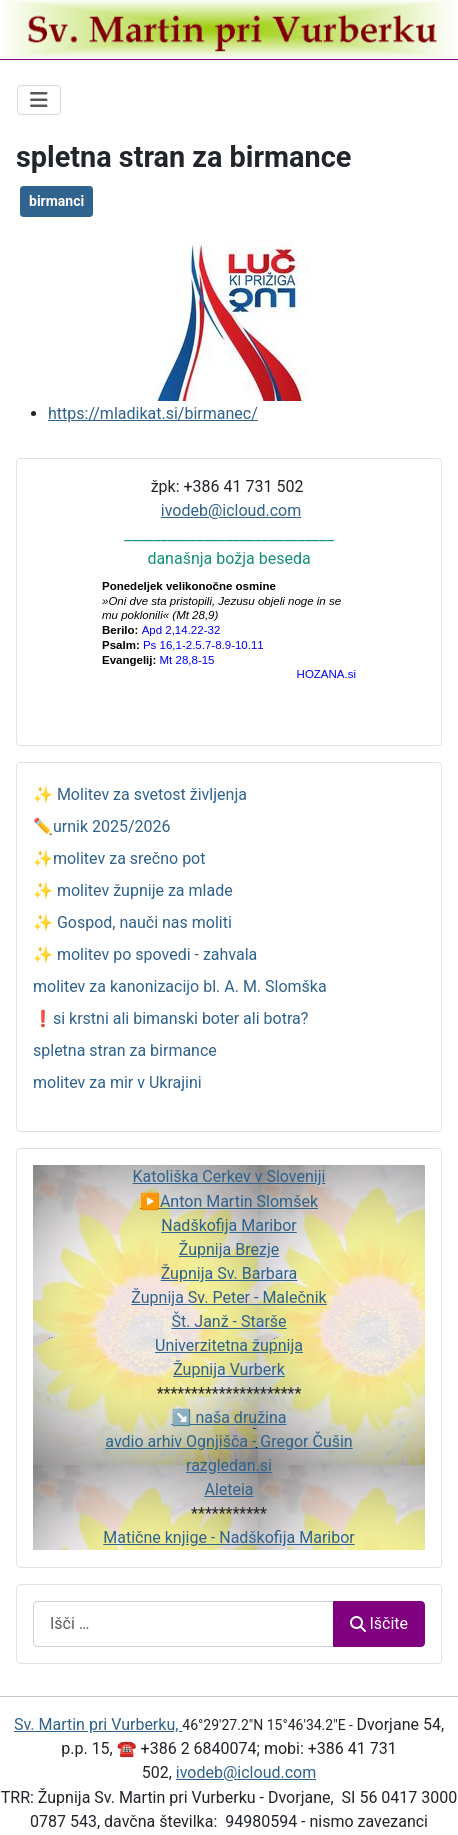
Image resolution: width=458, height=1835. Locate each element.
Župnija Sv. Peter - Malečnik (228, 1297)
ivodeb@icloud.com (231, 510)
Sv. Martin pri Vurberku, (98, 1724)
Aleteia (228, 1489)
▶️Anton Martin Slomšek (229, 1201)
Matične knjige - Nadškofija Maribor (228, 1537)
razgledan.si (229, 1465)
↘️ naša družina (229, 1417)
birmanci (56, 201)
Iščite (379, 1623)
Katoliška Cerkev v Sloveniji (229, 1176)
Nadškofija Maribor (229, 1225)
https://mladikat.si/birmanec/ (153, 413)
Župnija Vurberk (229, 1369)
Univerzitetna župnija (229, 1345)
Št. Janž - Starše (228, 1321)
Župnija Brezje (229, 1249)
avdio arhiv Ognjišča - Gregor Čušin (228, 1441)
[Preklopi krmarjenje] (39, 100)
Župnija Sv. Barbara (229, 1273)
